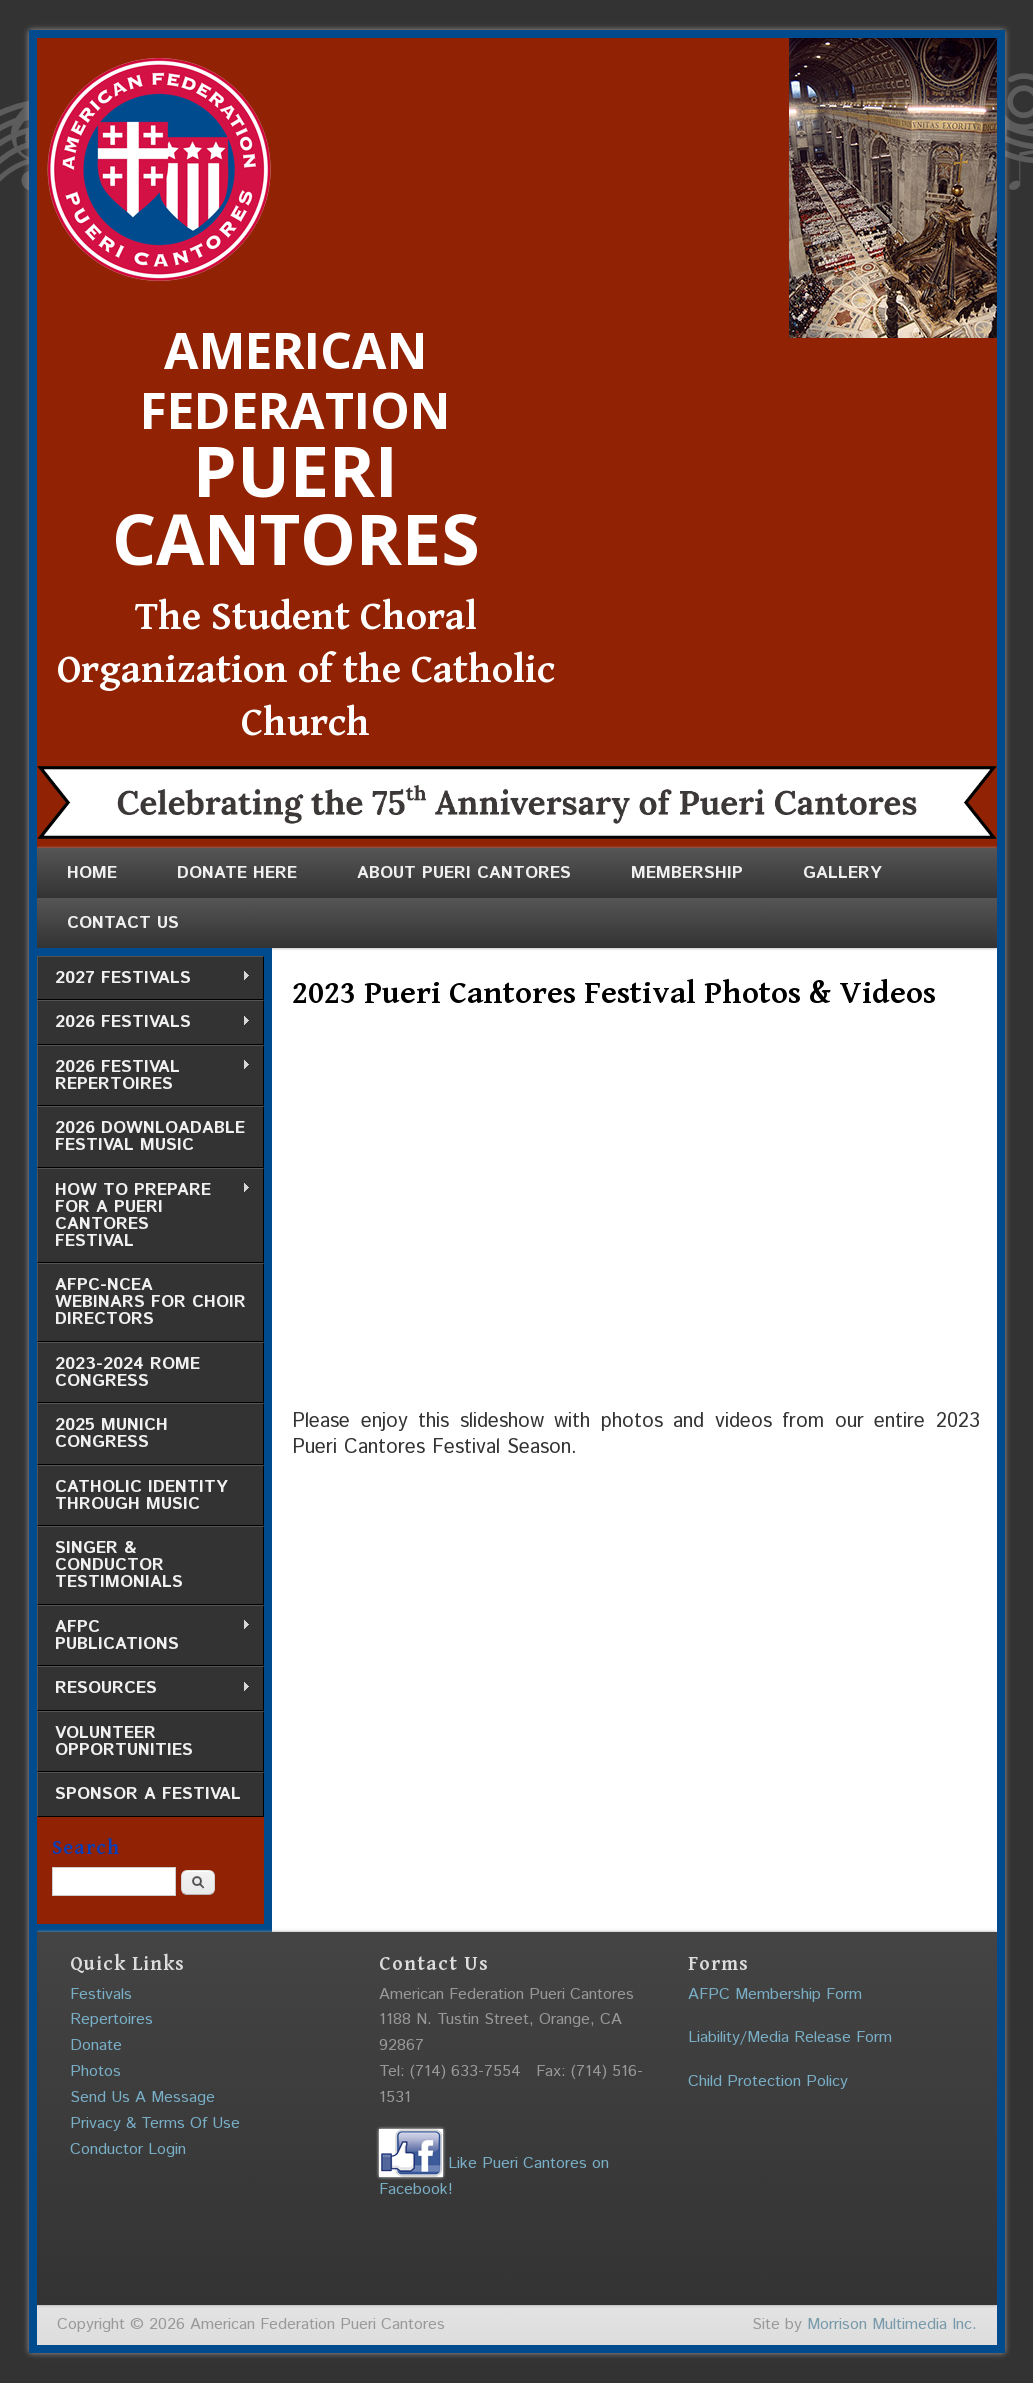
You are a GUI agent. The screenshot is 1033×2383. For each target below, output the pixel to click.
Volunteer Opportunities (124, 1741)
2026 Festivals (144, 1022)
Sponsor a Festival (148, 1794)
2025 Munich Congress (111, 1433)
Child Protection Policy (768, 2081)
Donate (96, 2045)
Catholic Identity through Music (141, 1495)
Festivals (101, 1994)
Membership (687, 873)
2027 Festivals (144, 978)
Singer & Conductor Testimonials (119, 1565)
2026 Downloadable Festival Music (150, 1136)
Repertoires (111, 2019)
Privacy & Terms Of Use (155, 2123)
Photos (95, 2071)
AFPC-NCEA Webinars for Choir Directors (150, 1302)
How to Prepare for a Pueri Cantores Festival (144, 1215)
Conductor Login (128, 2149)
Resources (144, 1688)
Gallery (842, 873)
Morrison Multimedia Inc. (892, 2324)
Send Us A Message (142, 2097)
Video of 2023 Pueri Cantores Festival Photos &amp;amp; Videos (612, 1220)
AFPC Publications (144, 1635)
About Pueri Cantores (464, 873)
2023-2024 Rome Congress (127, 1372)
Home (92, 873)
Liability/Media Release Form (790, 2037)
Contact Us (123, 923)
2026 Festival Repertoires (144, 1075)
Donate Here (237, 873)
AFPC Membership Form (775, 1994)
